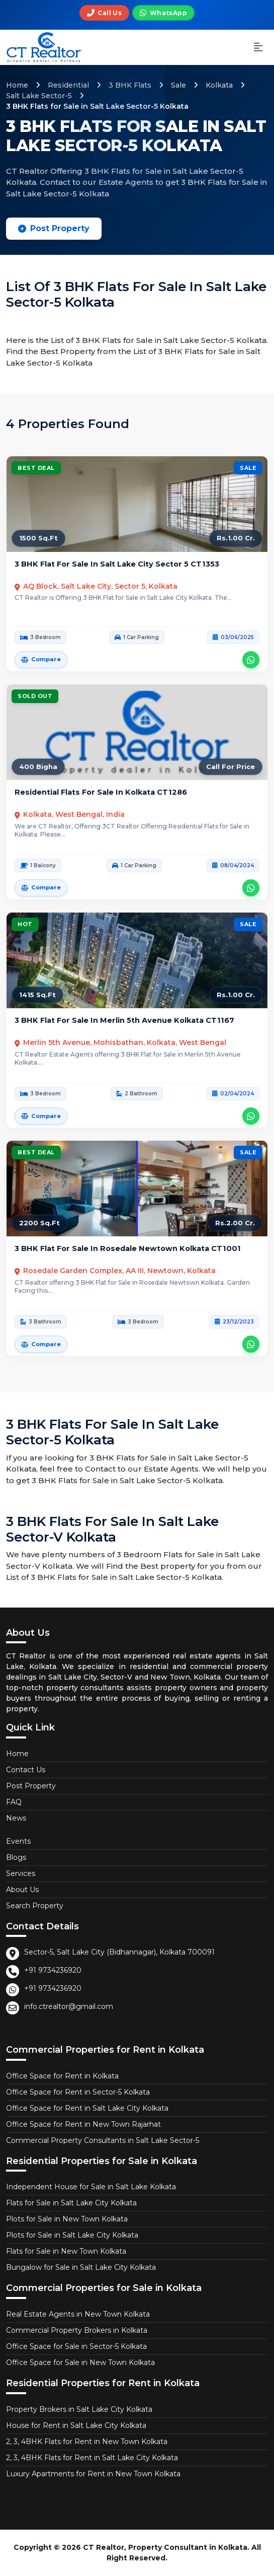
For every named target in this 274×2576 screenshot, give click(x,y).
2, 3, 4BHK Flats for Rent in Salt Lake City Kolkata (92, 2457)
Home (17, 85)
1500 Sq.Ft (38, 538)
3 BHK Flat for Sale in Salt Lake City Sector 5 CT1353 (117, 564)
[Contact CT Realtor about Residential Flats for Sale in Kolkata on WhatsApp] (250, 887)
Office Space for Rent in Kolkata (62, 2075)
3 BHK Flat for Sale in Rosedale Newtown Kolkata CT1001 (128, 1248)
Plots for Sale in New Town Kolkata (67, 2218)
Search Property (34, 1905)
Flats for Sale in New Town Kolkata (66, 2251)
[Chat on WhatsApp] (163, 13)
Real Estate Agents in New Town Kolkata (78, 2314)
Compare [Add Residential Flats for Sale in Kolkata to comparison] (41, 887)
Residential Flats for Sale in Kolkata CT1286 (101, 792)
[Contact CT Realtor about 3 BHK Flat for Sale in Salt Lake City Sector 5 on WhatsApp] (250, 659)
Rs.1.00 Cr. (236, 538)
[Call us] (104, 13)
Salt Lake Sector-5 (39, 95)
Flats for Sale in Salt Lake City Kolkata (71, 2202)
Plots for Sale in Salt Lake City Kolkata (72, 2235)
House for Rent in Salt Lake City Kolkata (76, 2425)
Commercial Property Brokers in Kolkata (76, 2330)
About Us (22, 1889)
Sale (178, 85)
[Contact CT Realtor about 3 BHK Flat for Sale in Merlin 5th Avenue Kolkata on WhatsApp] (250, 1116)
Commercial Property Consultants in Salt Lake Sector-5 (102, 2140)
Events (18, 1841)
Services (20, 1873)
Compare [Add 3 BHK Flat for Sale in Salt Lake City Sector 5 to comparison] (41, 659)
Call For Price (230, 766)
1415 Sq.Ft (37, 995)
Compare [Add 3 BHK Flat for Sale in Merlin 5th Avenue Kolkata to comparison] (41, 1116)
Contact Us (25, 1769)
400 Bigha (38, 766)
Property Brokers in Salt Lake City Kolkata (79, 2409)
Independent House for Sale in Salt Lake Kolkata (91, 2186)
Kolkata (219, 85)
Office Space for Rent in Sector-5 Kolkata (78, 2092)
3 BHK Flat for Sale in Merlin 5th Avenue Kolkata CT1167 (124, 1020)
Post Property (53, 228)
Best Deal (36, 467)
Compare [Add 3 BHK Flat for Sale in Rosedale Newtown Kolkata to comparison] (41, 1344)
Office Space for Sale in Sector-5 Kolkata (76, 2346)
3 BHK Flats (130, 85)
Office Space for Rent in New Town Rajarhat (83, 2124)
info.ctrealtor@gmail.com (68, 2006)
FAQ (14, 1801)
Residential (68, 85)
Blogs (16, 1857)
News (16, 1818)
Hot (25, 924)
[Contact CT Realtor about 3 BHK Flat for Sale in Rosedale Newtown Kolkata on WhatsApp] (250, 1344)
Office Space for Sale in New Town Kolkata (80, 2362)
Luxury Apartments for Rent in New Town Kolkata (93, 2473)
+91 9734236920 (52, 1970)
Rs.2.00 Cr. (235, 1223)
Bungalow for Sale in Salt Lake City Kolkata (81, 2267)
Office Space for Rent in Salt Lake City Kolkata (87, 2108)
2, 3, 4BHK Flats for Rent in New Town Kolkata (86, 2441)
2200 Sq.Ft (39, 1223)
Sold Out (35, 696)
